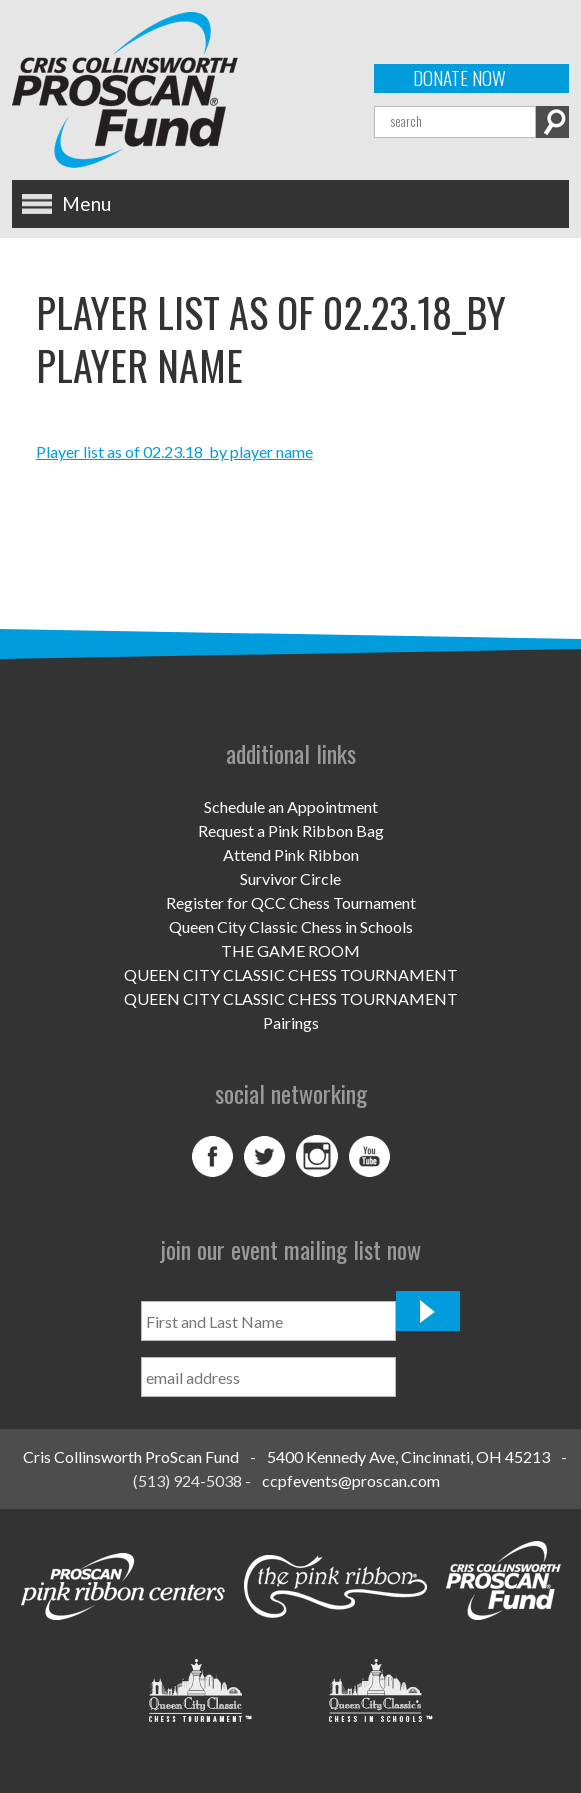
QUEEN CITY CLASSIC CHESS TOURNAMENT (291, 974)
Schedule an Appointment (291, 806)
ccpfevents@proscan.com (351, 1480)
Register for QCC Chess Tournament (291, 902)
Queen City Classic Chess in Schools (291, 926)
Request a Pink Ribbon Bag (291, 830)
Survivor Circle (290, 878)
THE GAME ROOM (290, 950)
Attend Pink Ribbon (291, 854)
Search (552, 122)
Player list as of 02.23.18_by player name (174, 451)
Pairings (291, 1022)
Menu (86, 203)
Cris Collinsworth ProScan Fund (131, 1456)
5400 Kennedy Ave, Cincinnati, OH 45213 (408, 1456)
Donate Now (459, 78)
